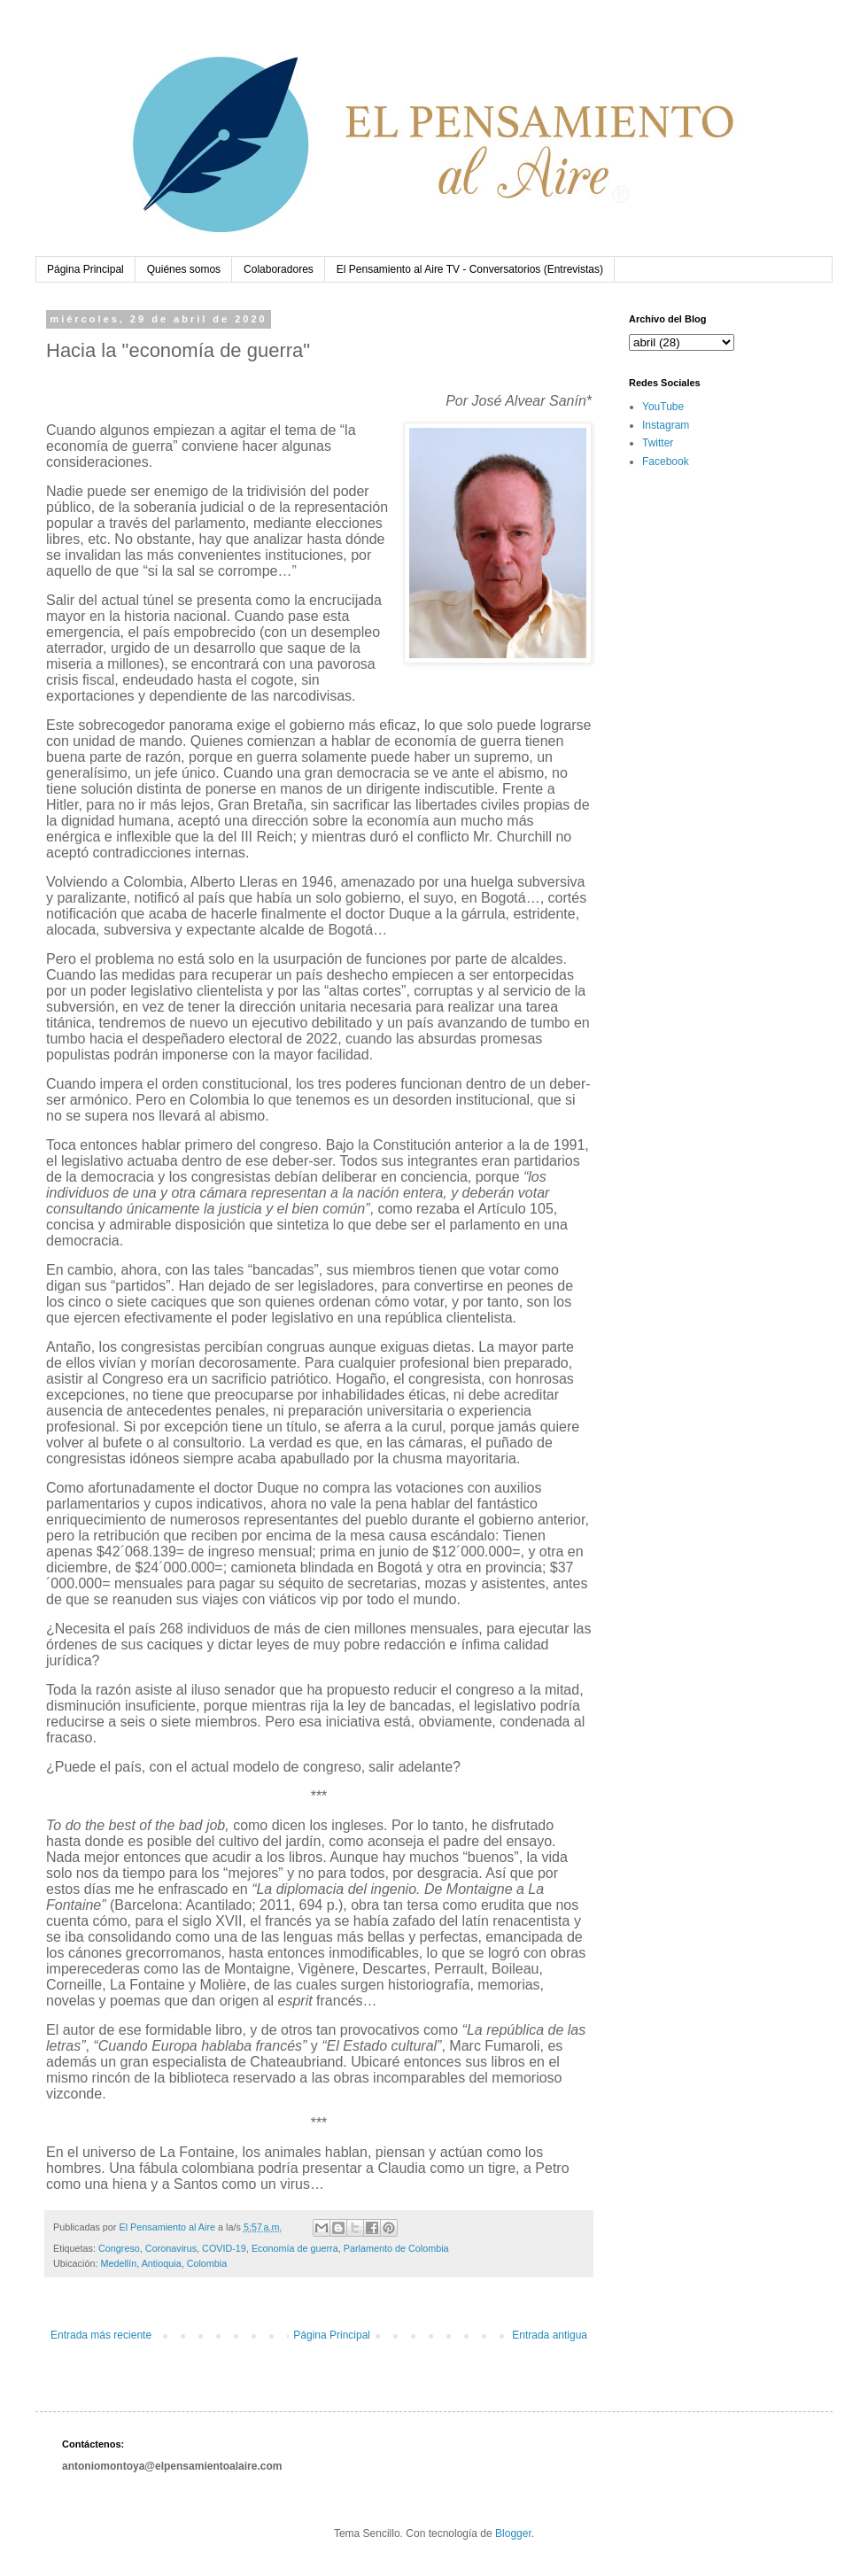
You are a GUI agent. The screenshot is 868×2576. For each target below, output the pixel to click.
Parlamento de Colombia (396, 2248)
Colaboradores (279, 269)
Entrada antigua (549, 2335)
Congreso (119, 2248)
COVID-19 (224, 2248)
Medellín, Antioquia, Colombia (163, 2263)
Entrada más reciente (100, 2335)
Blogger (513, 2533)
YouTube (663, 406)
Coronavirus (171, 2248)
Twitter (657, 443)
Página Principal (85, 269)
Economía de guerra (295, 2248)
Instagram (665, 425)
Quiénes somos (184, 269)
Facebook (665, 461)
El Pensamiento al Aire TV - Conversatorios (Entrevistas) (470, 269)
